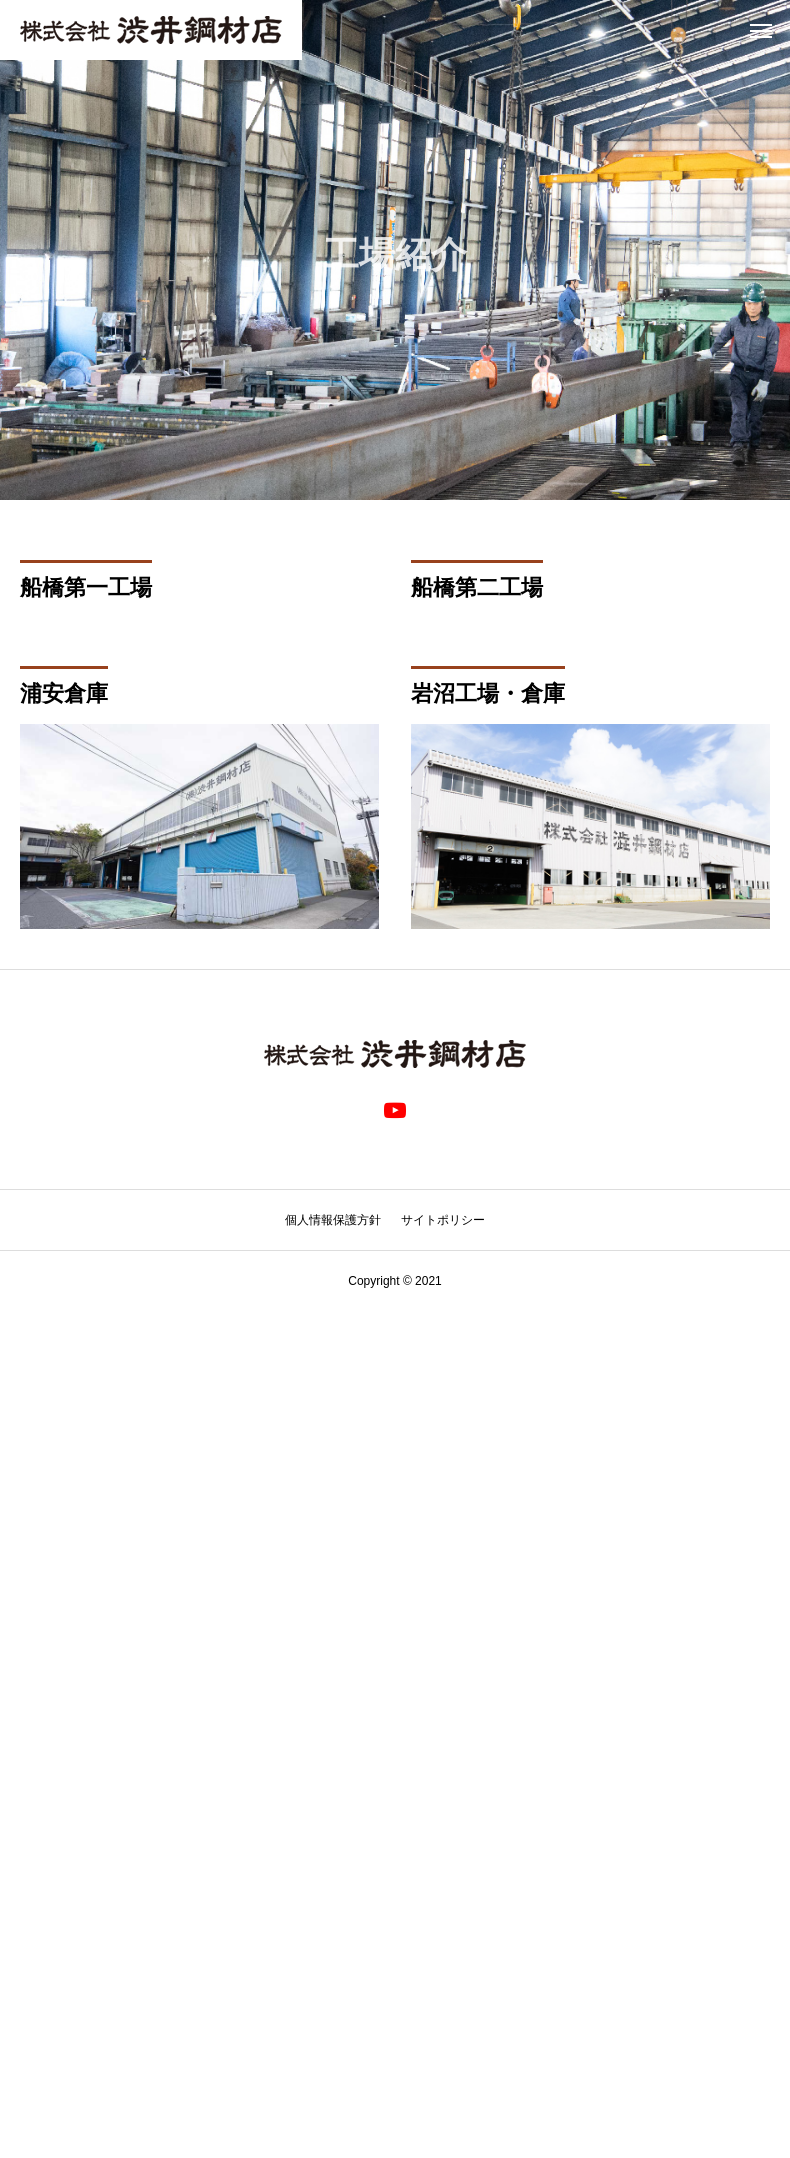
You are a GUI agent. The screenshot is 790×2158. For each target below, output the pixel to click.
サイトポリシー (443, 1220)
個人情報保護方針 (333, 1220)
